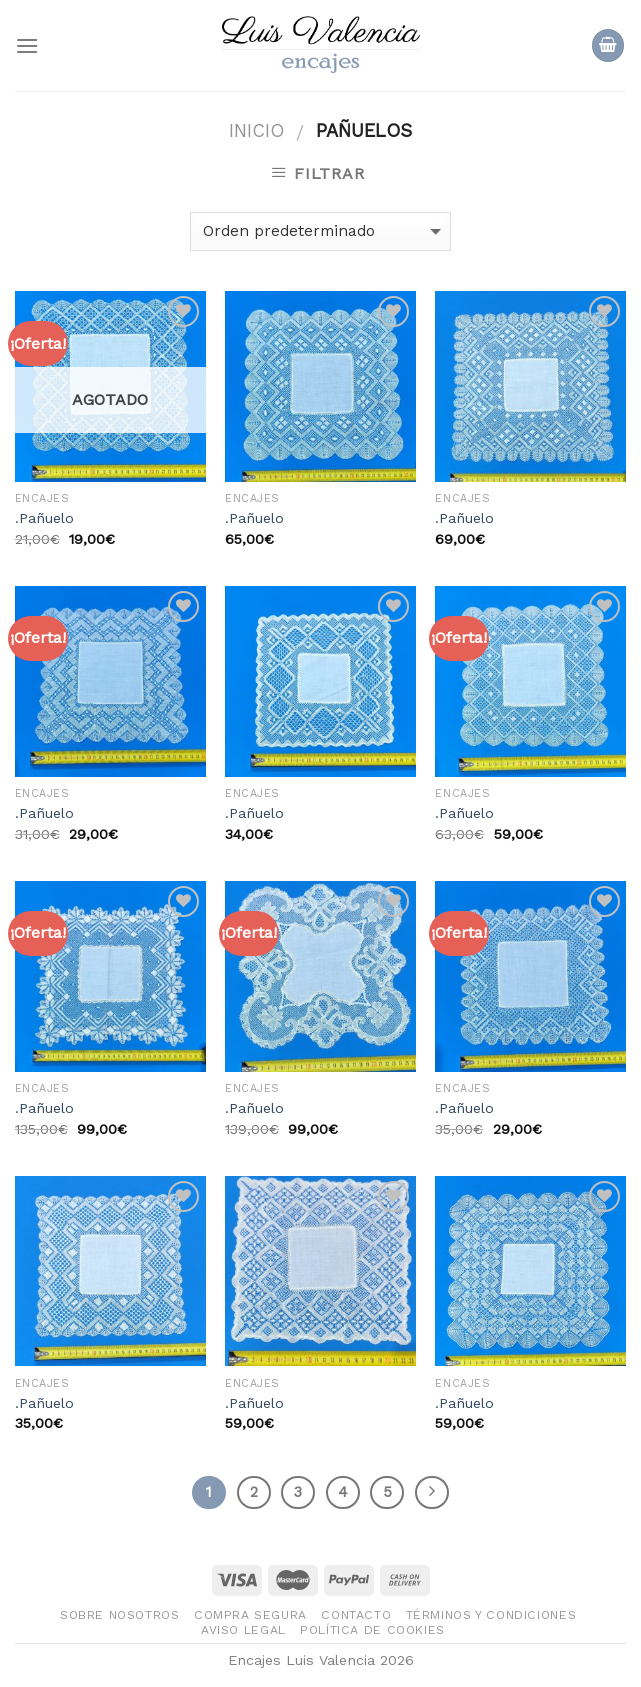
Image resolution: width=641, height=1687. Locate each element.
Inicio (256, 130)
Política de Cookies (372, 1630)
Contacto (356, 1615)
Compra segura (250, 1615)
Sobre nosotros (120, 1615)
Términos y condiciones (491, 1615)
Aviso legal (243, 1630)
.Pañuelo (44, 518)
